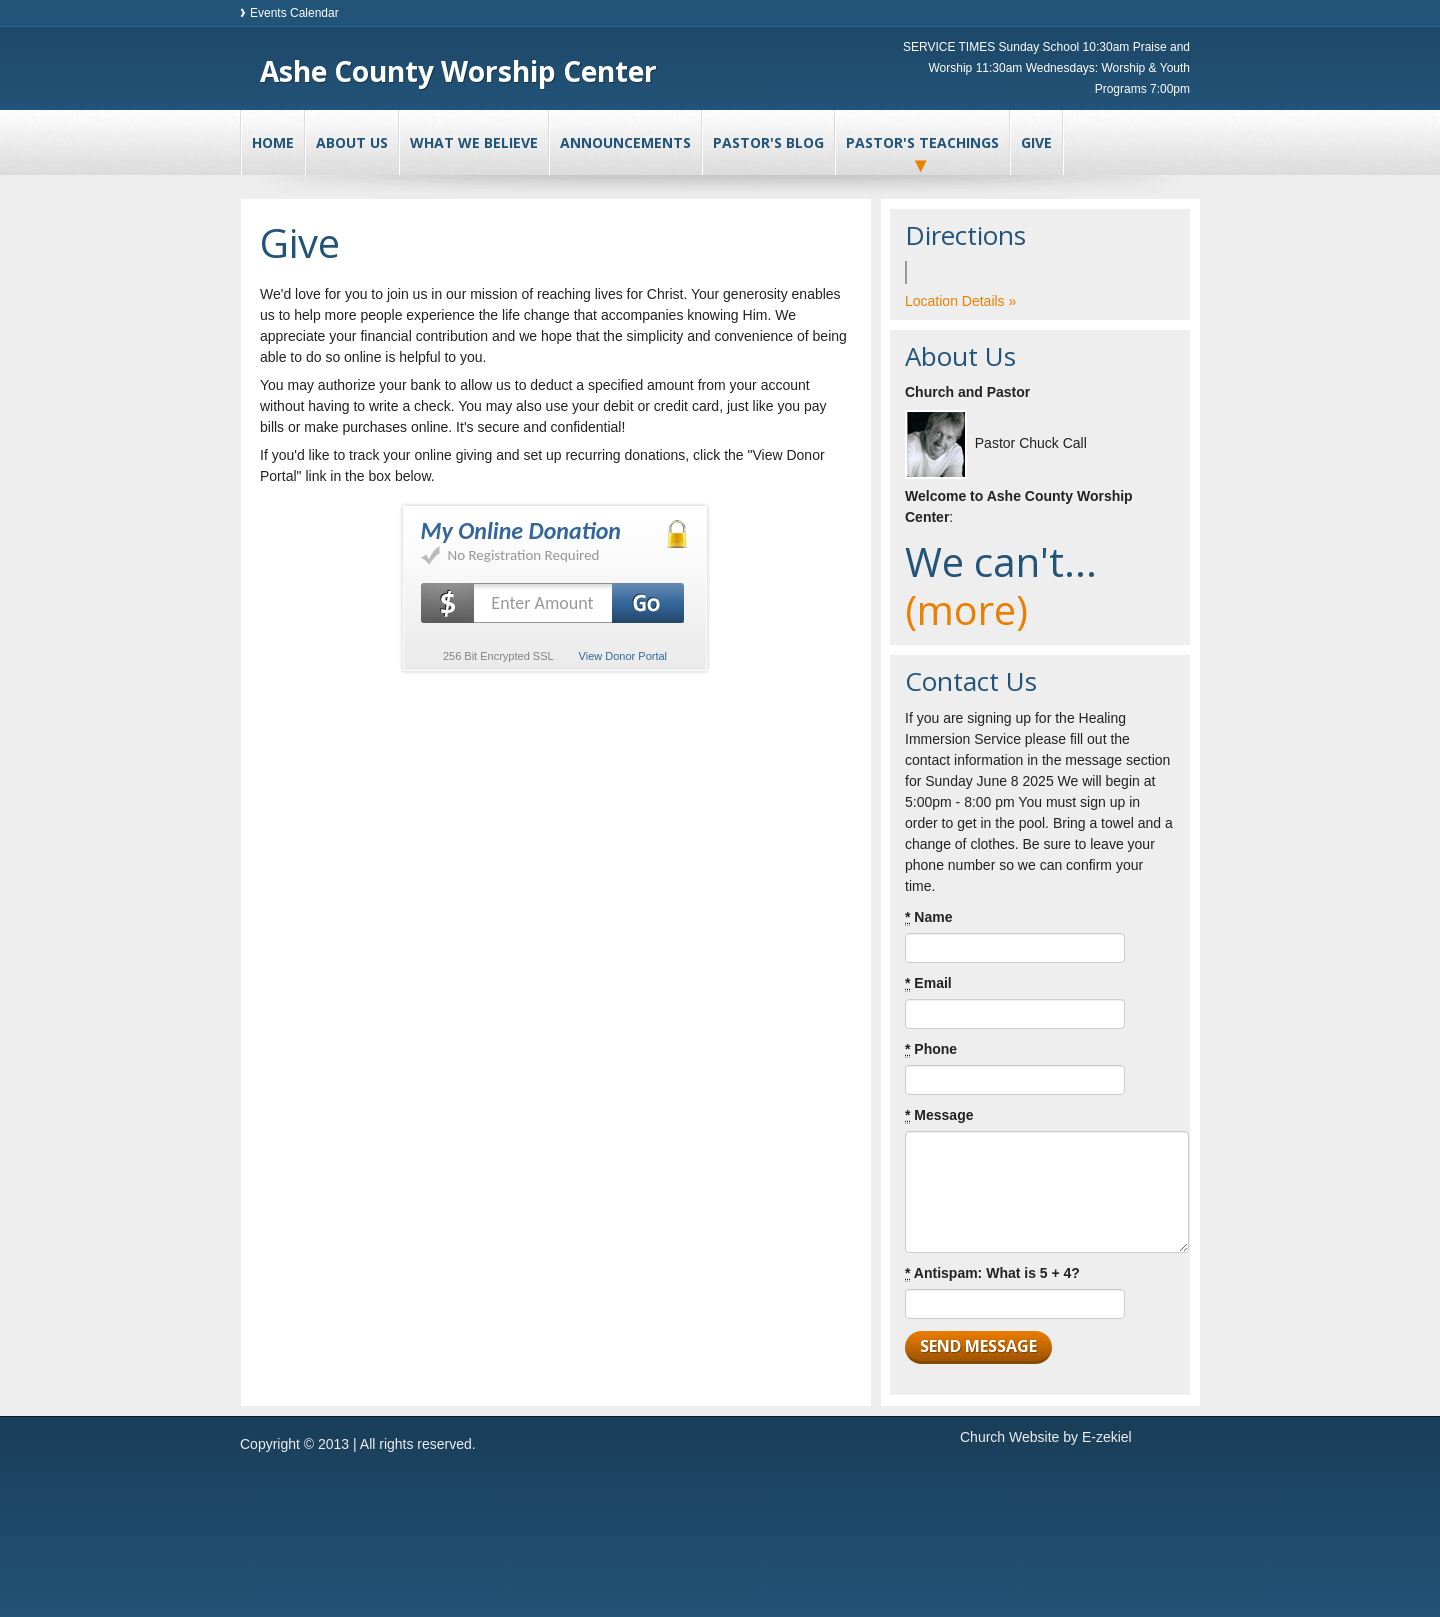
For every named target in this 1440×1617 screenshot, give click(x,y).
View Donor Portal (623, 656)
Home (273, 142)
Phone (931, 1049)
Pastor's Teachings (922, 142)
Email (928, 983)
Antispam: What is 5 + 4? (992, 1273)
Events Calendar (294, 13)
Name (928, 917)
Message (939, 1115)
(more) (966, 609)
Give (1036, 142)
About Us (352, 142)
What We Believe (474, 142)
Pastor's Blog (768, 142)
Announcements (625, 142)
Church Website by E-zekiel (1046, 1437)
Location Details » (960, 301)
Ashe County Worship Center (458, 71)
